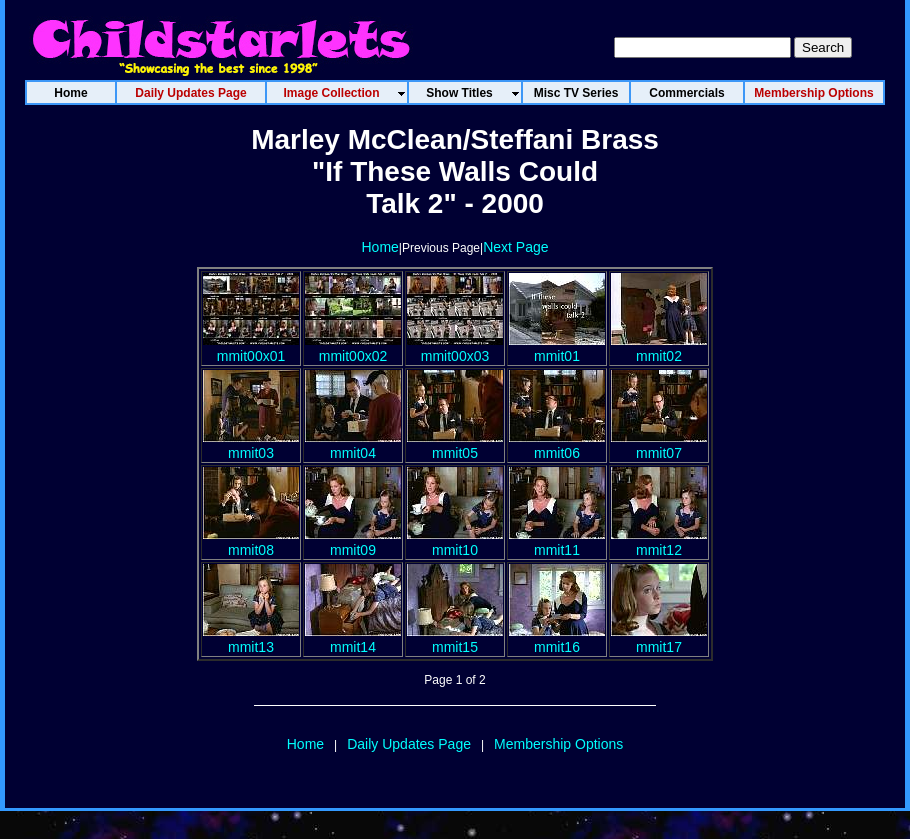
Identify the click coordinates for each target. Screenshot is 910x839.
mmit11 (557, 542)
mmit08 (251, 542)
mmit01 (557, 348)
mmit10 (455, 542)
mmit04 (353, 445)
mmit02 (659, 348)
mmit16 (557, 639)
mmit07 (659, 445)
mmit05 (455, 445)
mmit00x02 (353, 348)
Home (379, 247)
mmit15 (455, 639)
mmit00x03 (455, 348)
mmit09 (353, 542)
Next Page (515, 247)
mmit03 (251, 445)
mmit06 (557, 445)
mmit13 (251, 639)
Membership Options (558, 744)
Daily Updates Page (409, 744)
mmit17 (659, 639)
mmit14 (353, 639)
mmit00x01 (251, 348)
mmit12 (659, 542)
